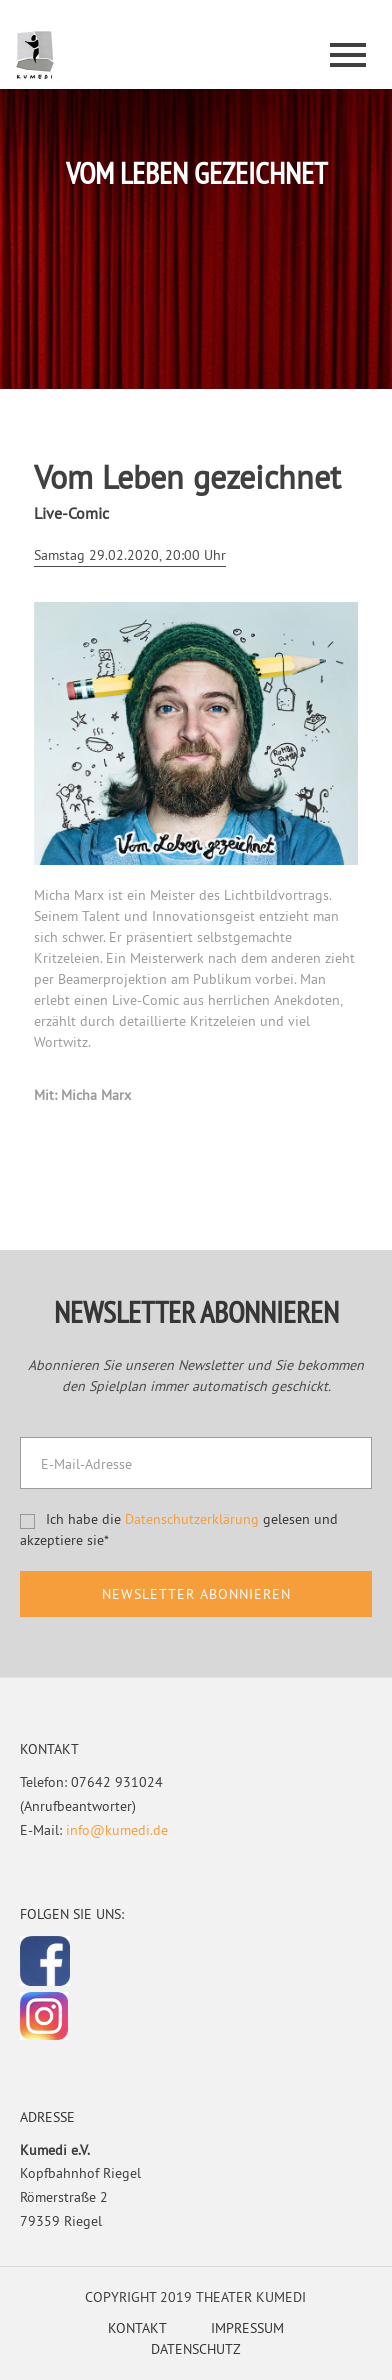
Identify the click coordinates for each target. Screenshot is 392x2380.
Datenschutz (196, 2349)
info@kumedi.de (117, 1830)
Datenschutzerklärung (192, 1519)
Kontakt (137, 2328)
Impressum (247, 2328)
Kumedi (35, 56)
